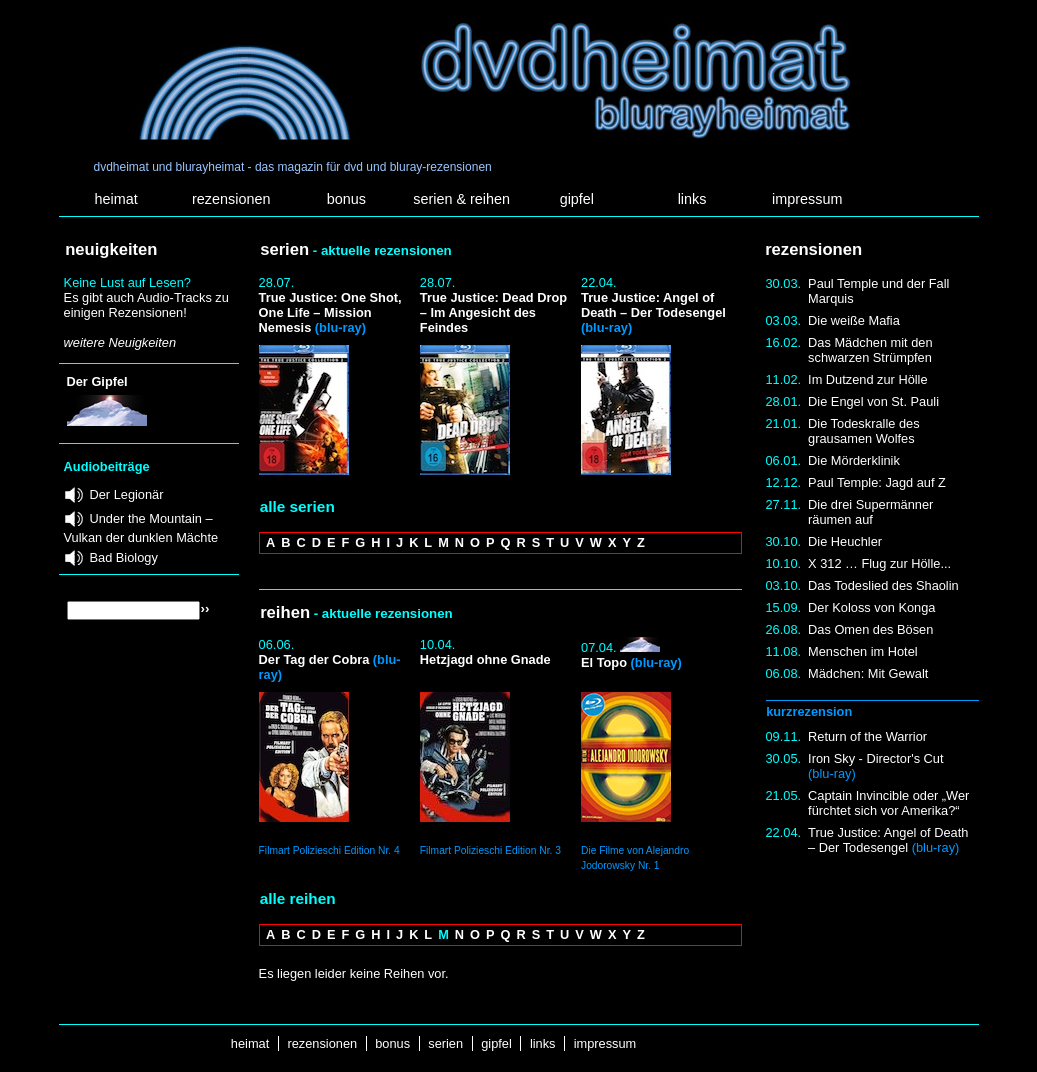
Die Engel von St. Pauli (873, 401)
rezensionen (231, 199)
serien (446, 1043)
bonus (346, 199)
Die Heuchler (845, 541)
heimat (115, 199)
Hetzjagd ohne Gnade (485, 659)
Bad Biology (124, 557)
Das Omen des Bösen (870, 629)
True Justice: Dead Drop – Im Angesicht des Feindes (493, 312)
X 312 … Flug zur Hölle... (879, 563)
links (692, 199)
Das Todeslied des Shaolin (883, 585)
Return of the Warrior (867, 736)
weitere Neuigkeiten (120, 342)
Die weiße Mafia (854, 320)
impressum (807, 199)
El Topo (631, 662)
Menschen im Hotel (863, 651)
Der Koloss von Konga (871, 607)
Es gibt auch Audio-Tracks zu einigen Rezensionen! (146, 305)
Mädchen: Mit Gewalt (868, 673)
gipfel (577, 199)
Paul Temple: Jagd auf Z (877, 482)
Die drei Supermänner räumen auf (870, 512)
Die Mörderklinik (854, 460)
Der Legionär (127, 494)
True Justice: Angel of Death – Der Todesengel (888, 840)
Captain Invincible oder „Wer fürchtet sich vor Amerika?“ (888, 803)
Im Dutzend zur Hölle (867, 379)
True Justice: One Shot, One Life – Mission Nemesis (330, 312)
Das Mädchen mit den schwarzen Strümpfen (870, 350)
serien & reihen (461, 199)
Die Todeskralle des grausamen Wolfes (863, 431)
